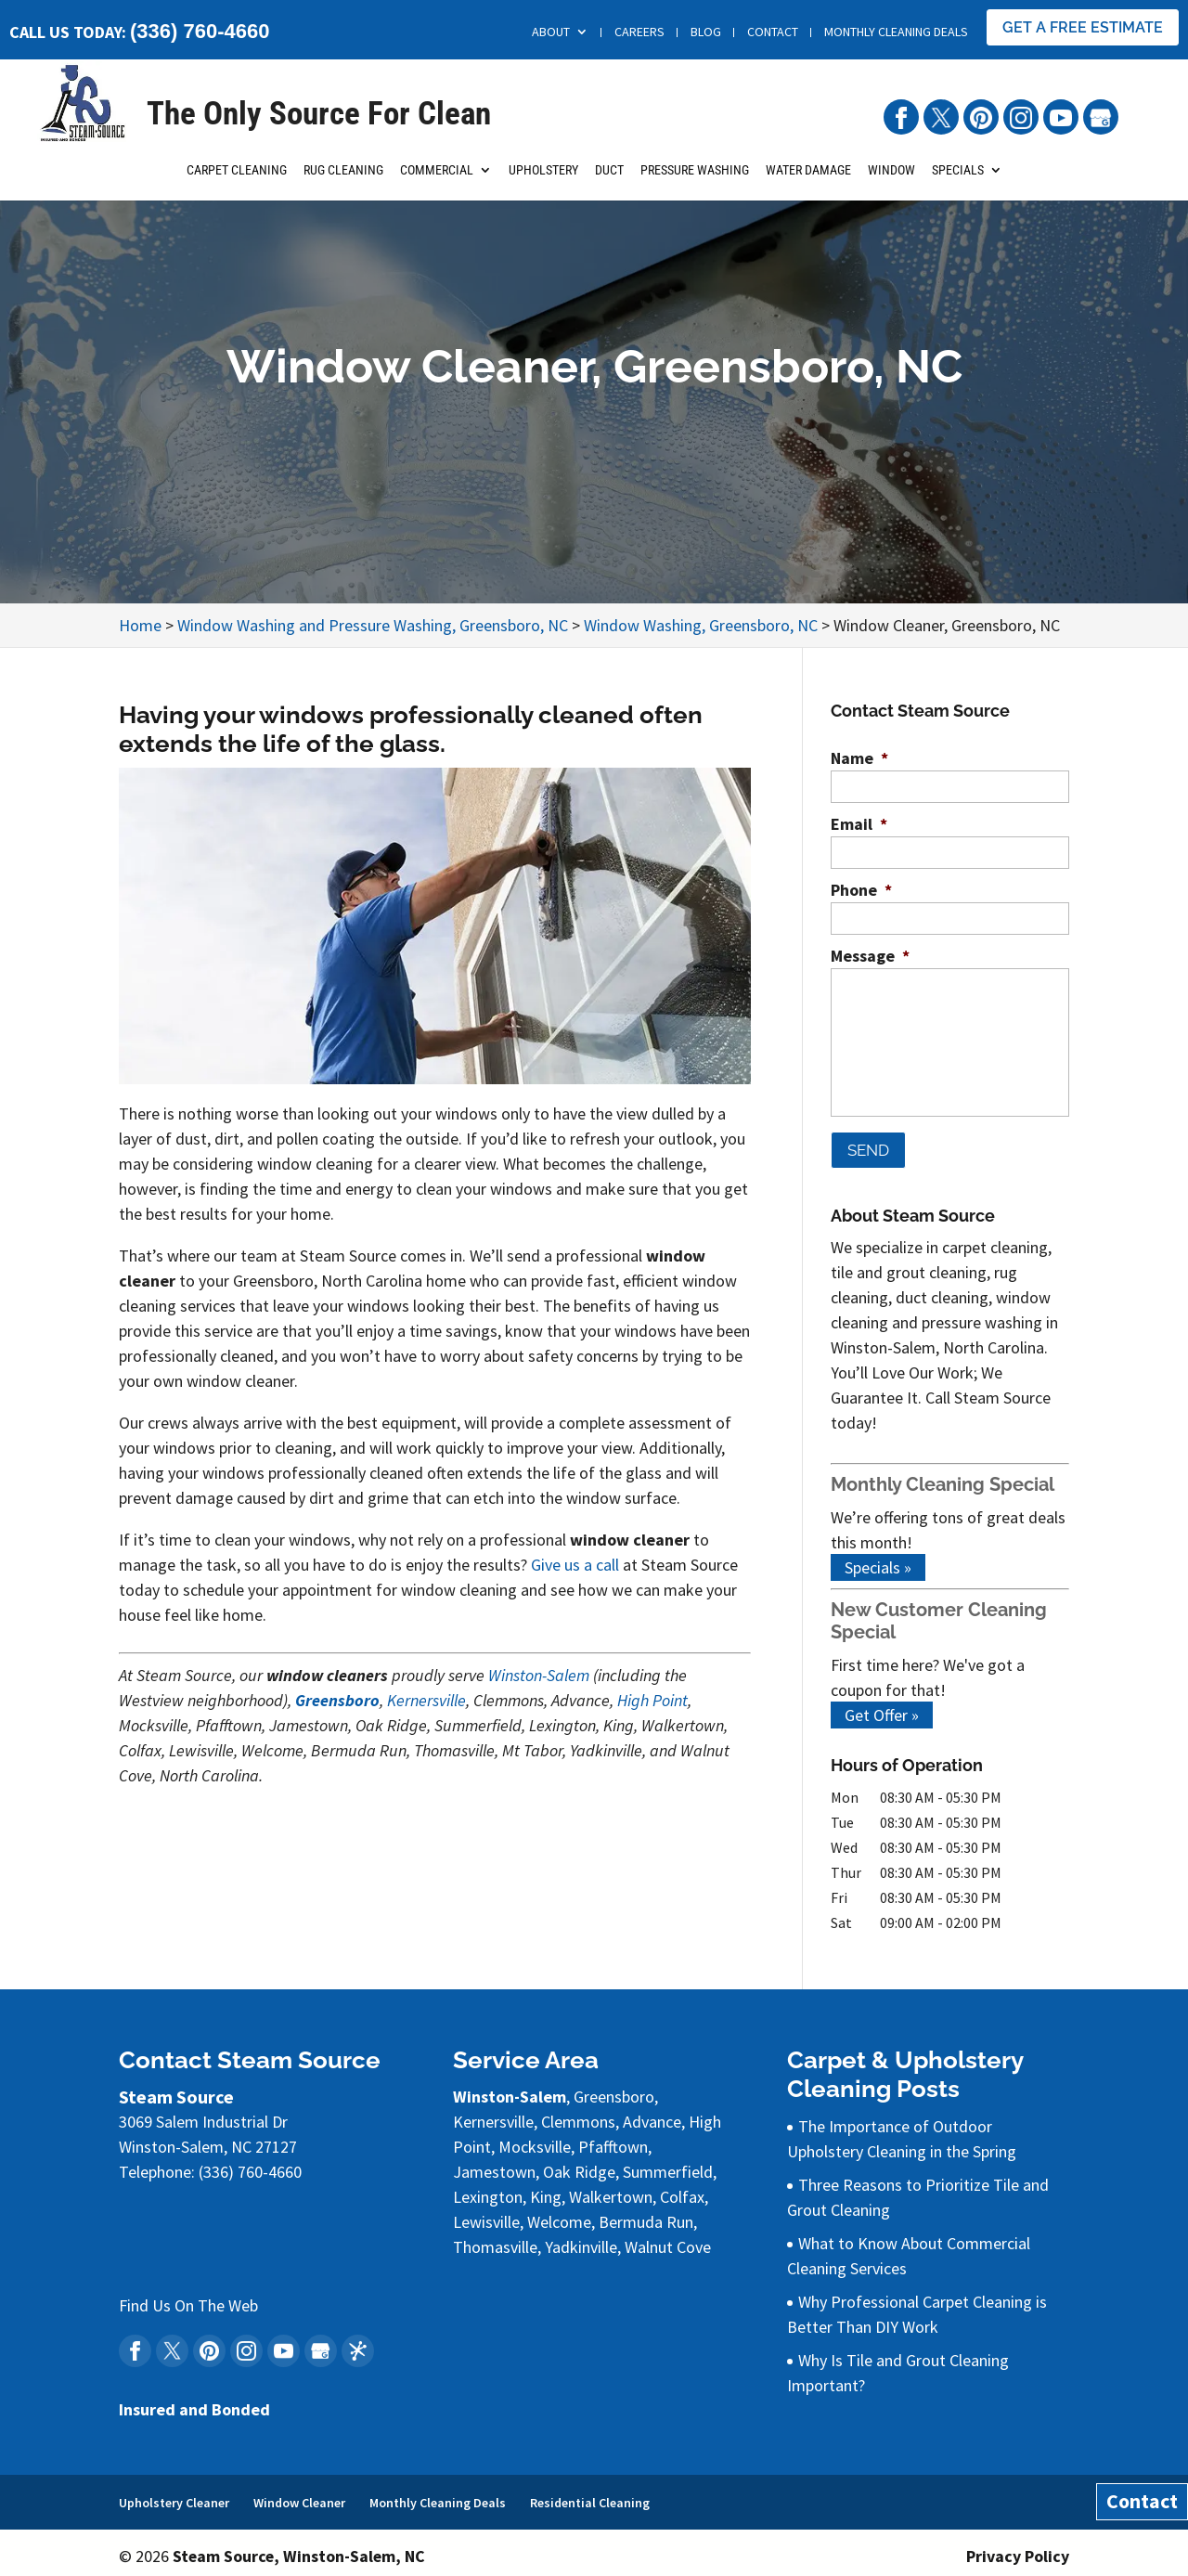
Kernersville (426, 1700)
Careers (639, 32)
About (551, 32)
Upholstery (543, 180)
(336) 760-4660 (199, 31)
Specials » (878, 1562)
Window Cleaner (299, 2496)
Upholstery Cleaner (174, 2496)
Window (891, 180)
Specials (958, 180)
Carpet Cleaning (237, 180)
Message (870, 955)
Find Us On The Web (188, 2300)
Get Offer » (882, 1709)
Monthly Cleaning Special (942, 1479)
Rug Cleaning (343, 180)
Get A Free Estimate (1082, 27)
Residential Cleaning (590, 2496)
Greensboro (337, 1700)
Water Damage (808, 180)
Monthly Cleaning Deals (896, 32)
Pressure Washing (694, 180)
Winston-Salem (538, 1675)
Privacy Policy (1017, 2549)
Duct (609, 180)
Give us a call (575, 1564)
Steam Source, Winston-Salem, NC (300, 2549)
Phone (861, 889)
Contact (772, 32)
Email (859, 824)
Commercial (436, 180)
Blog (706, 32)
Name (859, 758)
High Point (652, 1700)
